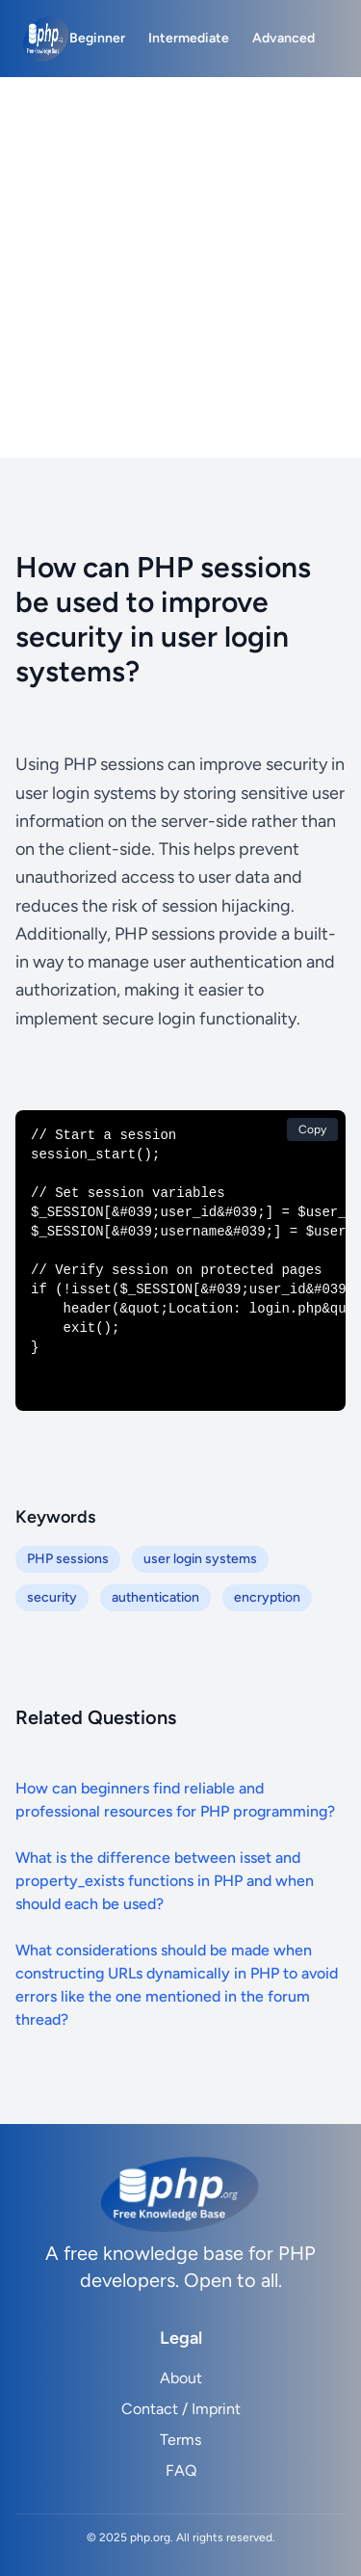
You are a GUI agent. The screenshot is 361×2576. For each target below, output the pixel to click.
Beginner (97, 38)
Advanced (283, 38)
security (52, 1597)
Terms (180, 2439)
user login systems (200, 1559)
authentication (155, 1597)
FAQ (181, 2470)
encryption (267, 1597)
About (181, 2378)
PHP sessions (68, 1559)
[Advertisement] (180, 267)
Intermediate (188, 38)
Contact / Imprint (181, 2409)
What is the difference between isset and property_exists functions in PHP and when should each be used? (164, 1880)
